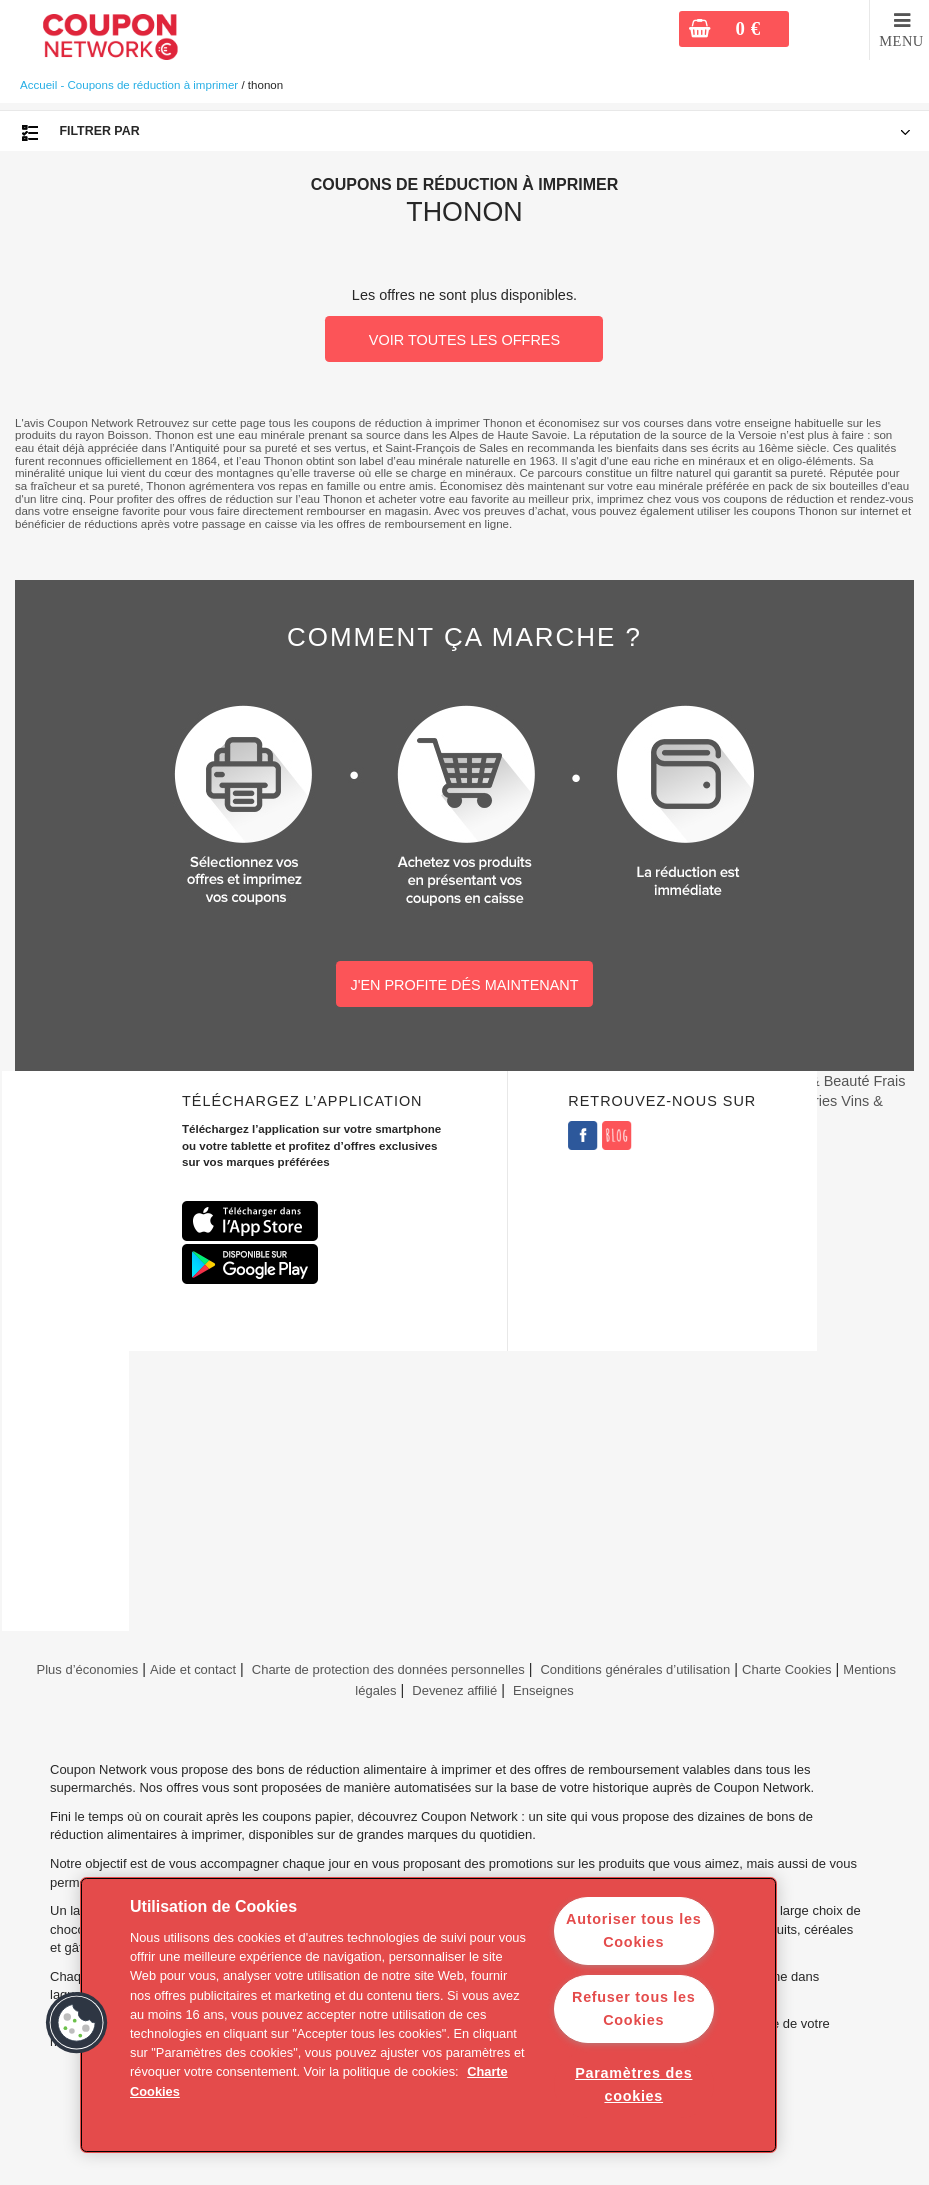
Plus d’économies (85, 1669)
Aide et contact (193, 1669)
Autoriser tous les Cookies (633, 1930)
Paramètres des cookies (633, 2084)
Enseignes (543, 1690)
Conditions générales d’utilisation (635, 1669)
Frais (889, 1081)
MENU (901, 41)
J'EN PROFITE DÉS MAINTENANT (464, 985)
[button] (77, 2023)
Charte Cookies (787, 1669)
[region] (428, 2015)
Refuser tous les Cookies (633, 2008)
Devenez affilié (454, 1690)
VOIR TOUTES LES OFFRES (464, 340)
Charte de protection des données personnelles (388, 1669)
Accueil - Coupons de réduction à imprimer (129, 85)
